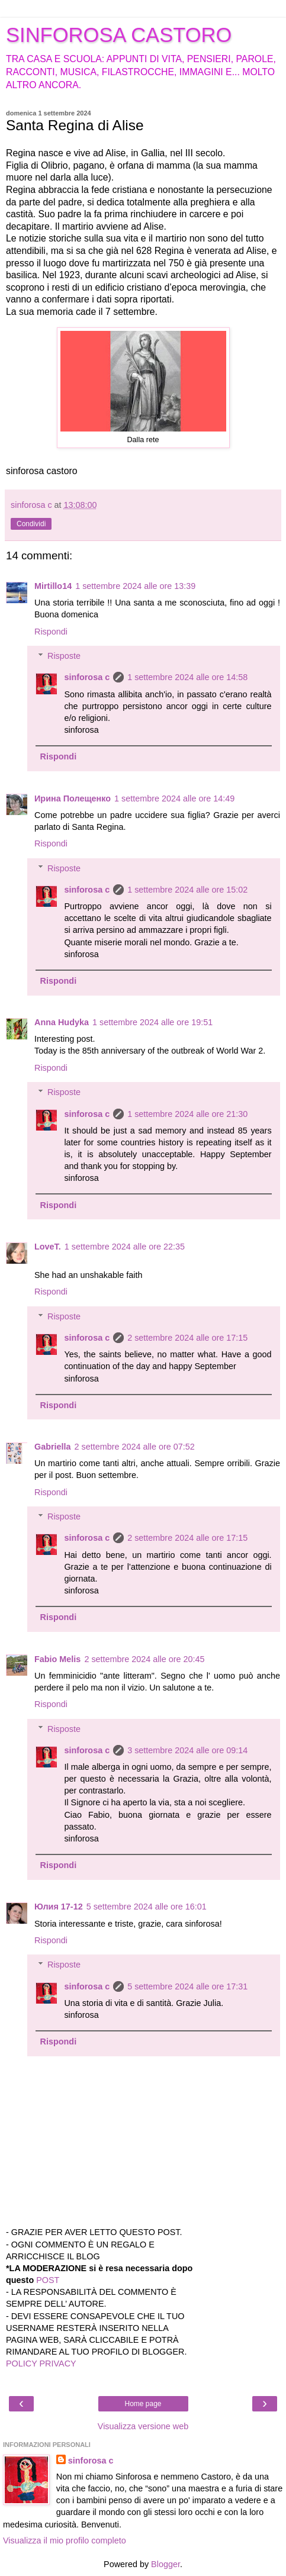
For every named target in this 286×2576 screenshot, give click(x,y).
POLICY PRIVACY (41, 2363)
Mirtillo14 (53, 586)
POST (47, 2280)
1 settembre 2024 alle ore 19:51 (152, 1022)
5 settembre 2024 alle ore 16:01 (146, 1906)
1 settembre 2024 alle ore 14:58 (187, 677)
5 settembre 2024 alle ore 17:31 (187, 1986)
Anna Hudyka (61, 1022)
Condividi (31, 524)
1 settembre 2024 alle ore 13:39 (135, 586)
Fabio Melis (57, 1659)
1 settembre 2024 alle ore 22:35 (125, 1246)
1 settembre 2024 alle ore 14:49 (174, 798)
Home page (142, 2404)
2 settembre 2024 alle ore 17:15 (187, 1337)
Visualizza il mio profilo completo (64, 2540)
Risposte (64, 656)
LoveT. (47, 1246)
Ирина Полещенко (72, 798)
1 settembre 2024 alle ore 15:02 (187, 889)
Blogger (165, 2564)
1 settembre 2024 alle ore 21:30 (187, 1114)
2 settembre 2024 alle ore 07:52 (135, 1446)
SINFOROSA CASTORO (119, 35)
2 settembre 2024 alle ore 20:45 (144, 1659)
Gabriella (52, 1446)
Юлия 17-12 (58, 1906)
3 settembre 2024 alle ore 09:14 (187, 1750)
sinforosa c (87, 677)
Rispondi (51, 631)
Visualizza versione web (143, 2426)
